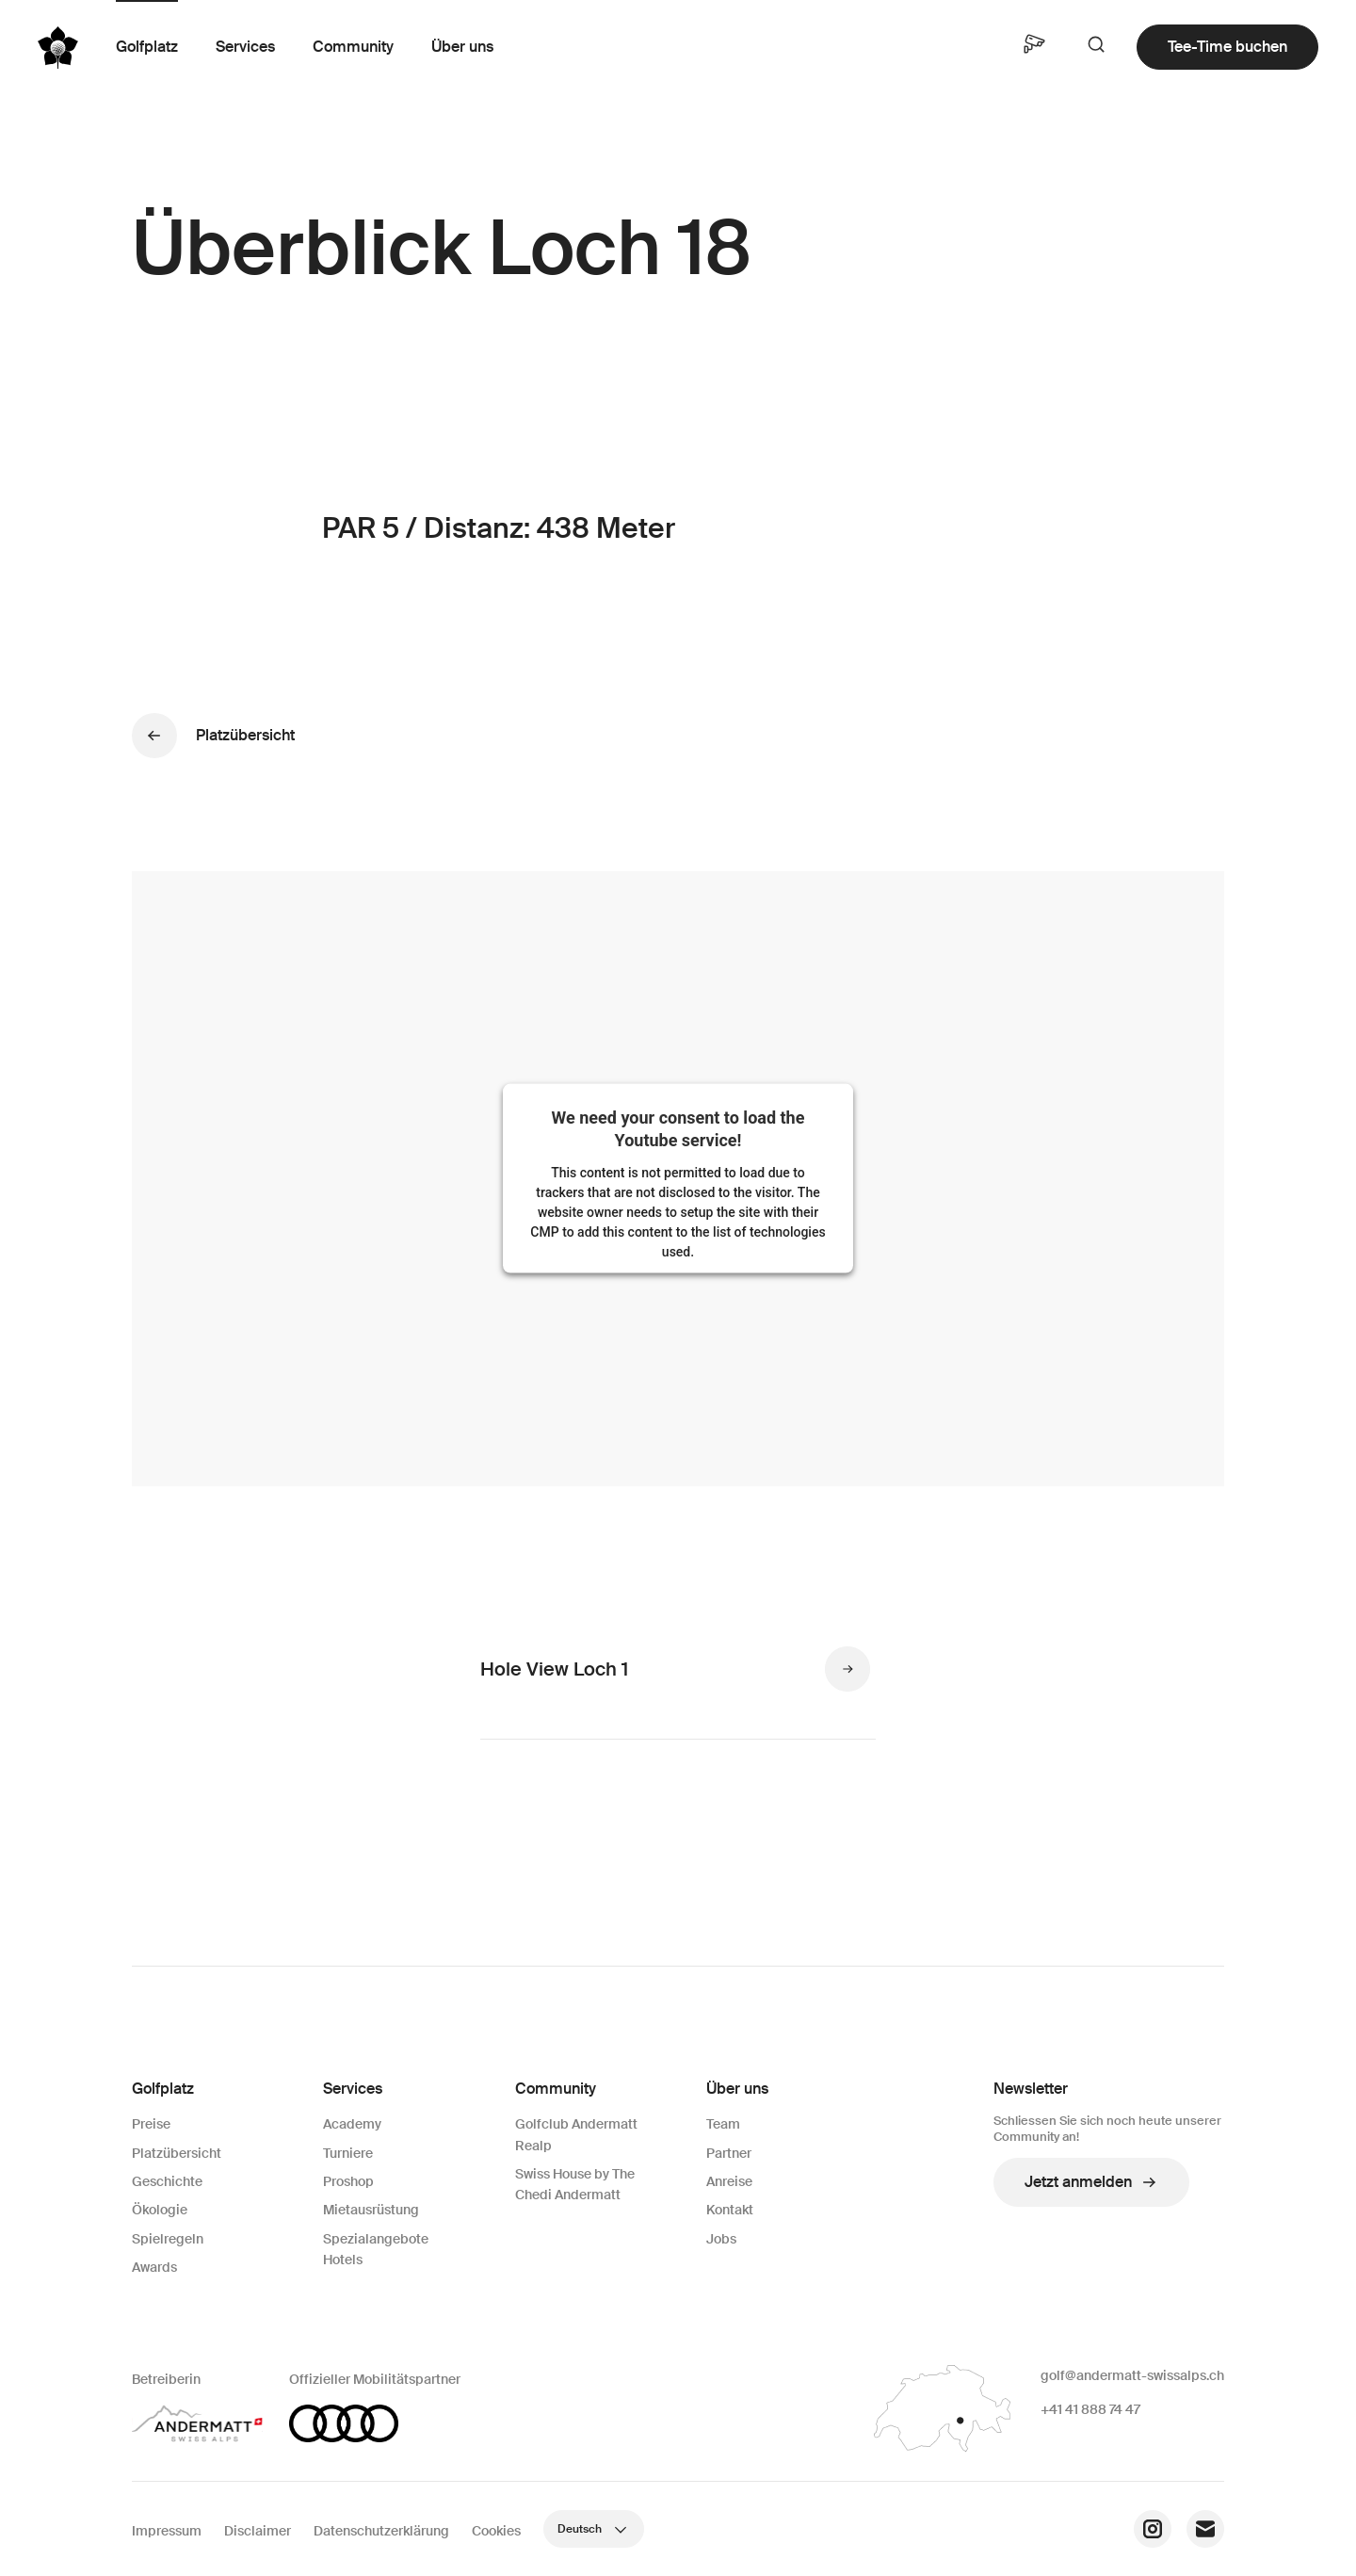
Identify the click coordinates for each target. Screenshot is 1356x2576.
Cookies (496, 2530)
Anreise (729, 2181)
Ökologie (159, 2209)
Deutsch (593, 2528)
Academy (352, 2123)
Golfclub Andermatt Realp (576, 2134)
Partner (728, 2153)
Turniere (348, 2153)
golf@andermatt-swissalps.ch (1132, 2375)
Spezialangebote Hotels (375, 2249)
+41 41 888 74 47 (1090, 2409)
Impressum (167, 2530)
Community (353, 47)
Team (723, 2123)
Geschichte (167, 2181)
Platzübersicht (176, 2153)
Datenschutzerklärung (381, 2530)
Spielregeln (167, 2238)
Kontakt (729, 2209)
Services (245, 47)
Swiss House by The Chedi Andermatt (575, 2184)
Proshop (348, 2181)
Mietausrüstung (371, 2209)
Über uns (462, 47)
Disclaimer (257, 2530)
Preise (151, 2123)
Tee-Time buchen (1227, 47)
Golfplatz (147, 47)
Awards (154, 2267)
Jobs (721, 2238)
